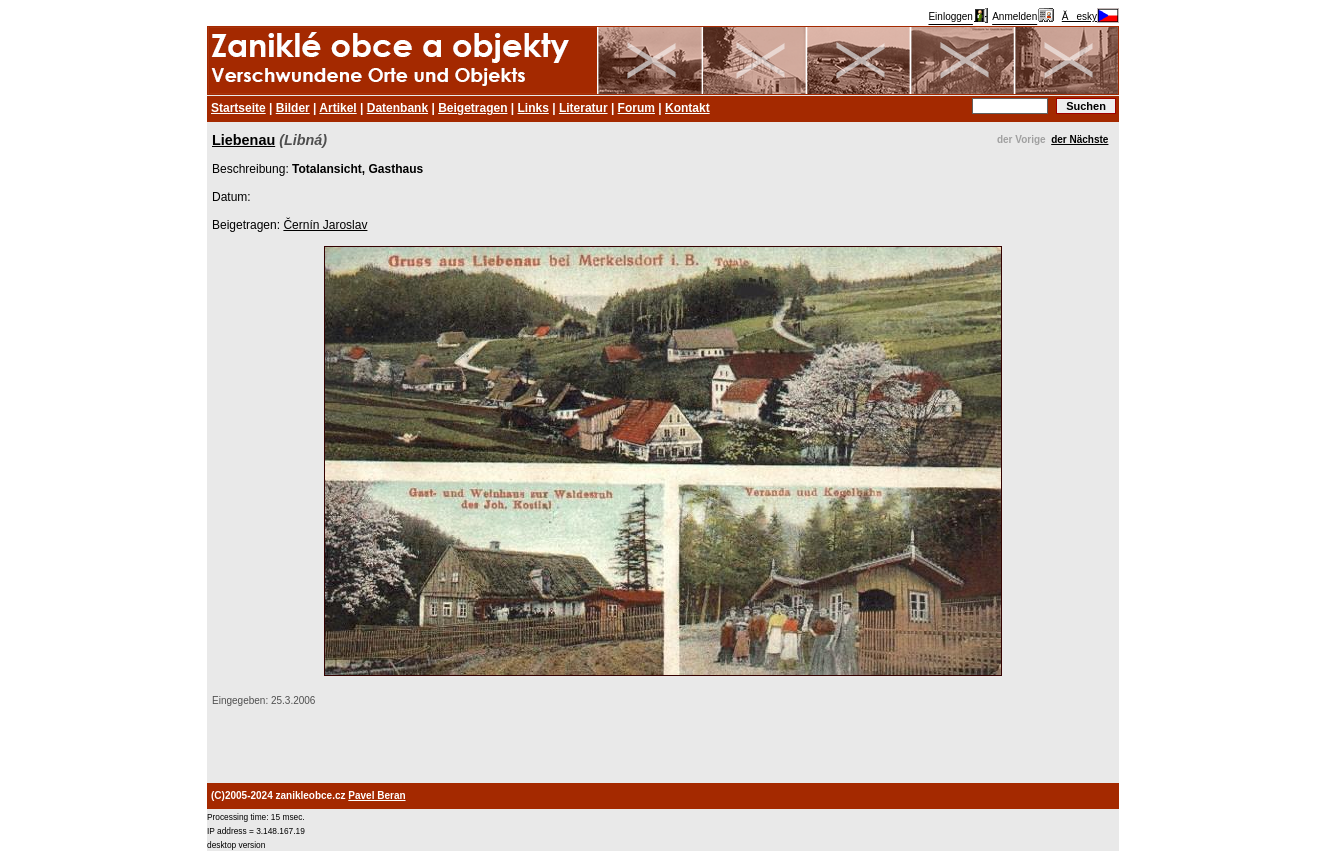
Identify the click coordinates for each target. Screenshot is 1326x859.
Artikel (337, 108)
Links (533, 108)
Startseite (238, 108)
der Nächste (1079, 139)
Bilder (293, 108)
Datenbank (397, 108)
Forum (636, 108)
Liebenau (243, 140)
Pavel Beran (376, 795)
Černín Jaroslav (325, 225)
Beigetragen (472, 108)
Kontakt (687, 108)
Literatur (583, 108)
